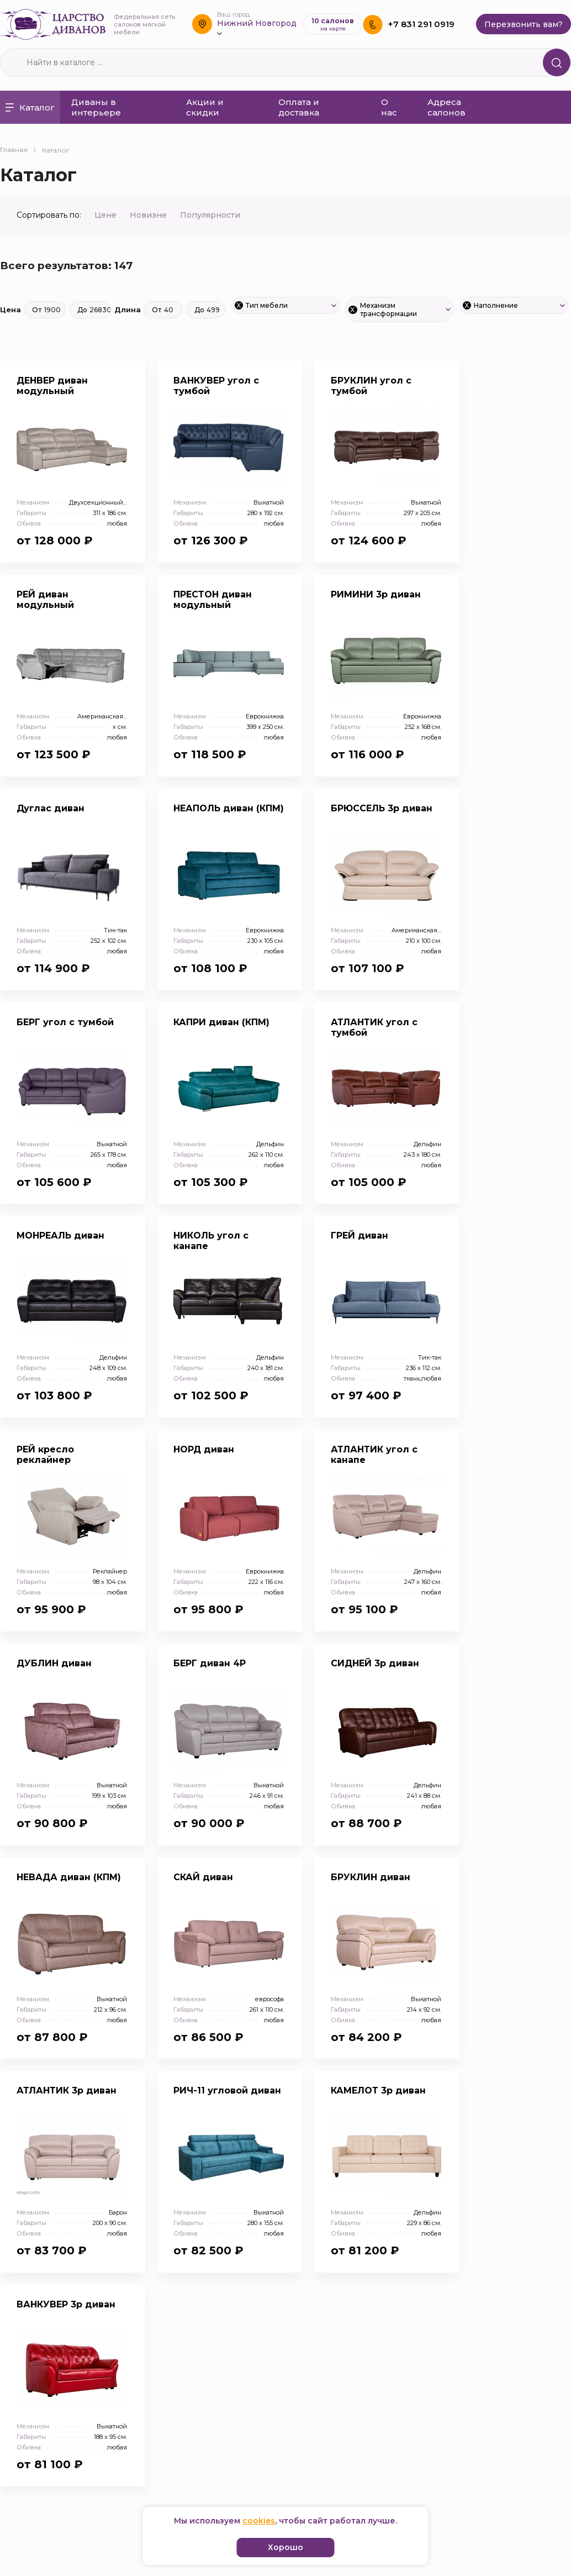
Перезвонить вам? (523, 24)
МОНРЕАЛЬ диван (60, 1236)
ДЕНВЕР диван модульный (52, 385)
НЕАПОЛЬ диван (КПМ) (229, 808)
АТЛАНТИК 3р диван (67, 2091)
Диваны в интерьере (96, 107)
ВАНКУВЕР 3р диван (66, 2305)
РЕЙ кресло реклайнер (45, 1455)
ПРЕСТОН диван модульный (213, 599)
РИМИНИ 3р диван (376, 594)
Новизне (149, 215)
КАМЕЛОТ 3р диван (378, 2091)
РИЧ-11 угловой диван (228, 2091)
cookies (258, 2521)
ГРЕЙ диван (360, 1236)
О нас (389, 107)
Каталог (30, 107)
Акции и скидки (205, 107)
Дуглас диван (51, 808)
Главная (18, 149)
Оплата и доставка (298, 107)
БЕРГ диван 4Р (210, 1664)
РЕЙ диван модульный (45, 599)
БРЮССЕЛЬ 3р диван (382, 808)
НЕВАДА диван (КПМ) (69, 1877)
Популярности (210, 215)
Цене (106, 215)
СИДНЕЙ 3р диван (375, 1664)
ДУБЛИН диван (54, 1664)
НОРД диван (204, 1450)
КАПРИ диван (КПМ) (222, 1022)
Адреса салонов (446, 107)
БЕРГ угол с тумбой (65, 1022)
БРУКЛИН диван (371, 1877)
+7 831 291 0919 (421, 24)
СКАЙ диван (204, 1877)
